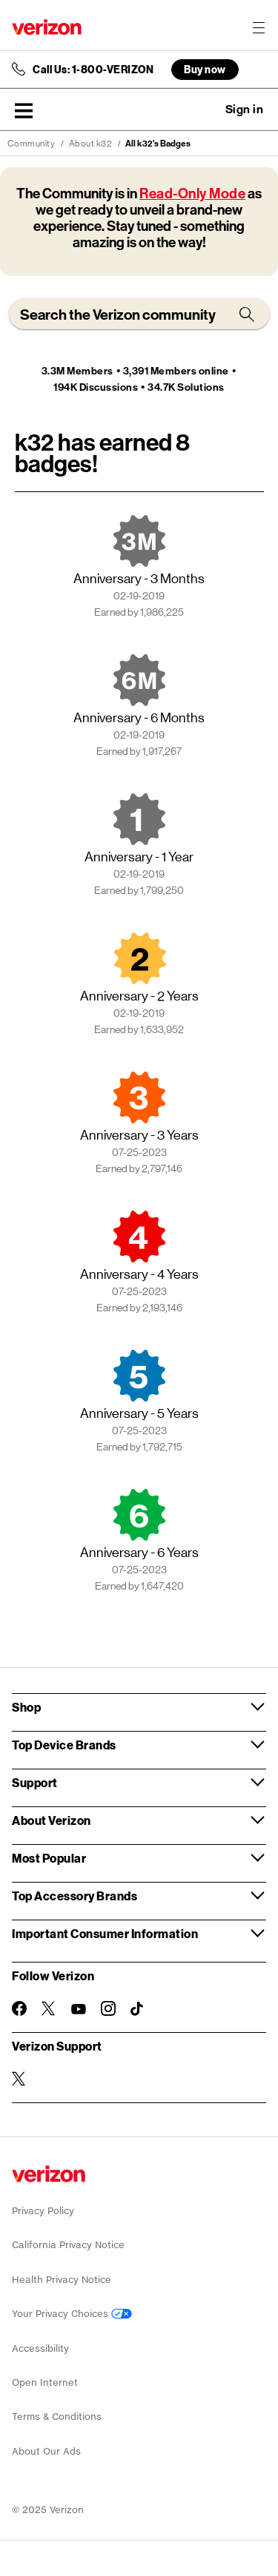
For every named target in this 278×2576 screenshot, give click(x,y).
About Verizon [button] (51, 1820)
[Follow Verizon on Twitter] (49, 2008)
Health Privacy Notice (61, 2279)
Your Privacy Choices (72, 2313)
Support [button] (35, 1782)
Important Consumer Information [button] (105, 1933)
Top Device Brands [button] (64, 1745)
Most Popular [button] (49, 1858)
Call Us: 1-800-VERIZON (93, 69)
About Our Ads (46, 2451)
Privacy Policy (43, 2210)
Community (31, 143)
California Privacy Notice (68, 2244)
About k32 (91, 143)
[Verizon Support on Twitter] (19, 2078)
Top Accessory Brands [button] (74, 1896)
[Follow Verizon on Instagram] (108, 2008)
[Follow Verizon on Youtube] (78, 2009)
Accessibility (40, 2348)
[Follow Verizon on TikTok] (137, 2009)
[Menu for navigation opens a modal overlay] (258, 27)
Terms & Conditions (57, 2416)
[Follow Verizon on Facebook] (19, 2008)
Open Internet (45, 2382)
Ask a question (204, 109)
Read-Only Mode (192, 193)
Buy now (205, 69)
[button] (23, 110)
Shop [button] (26, 1707)
